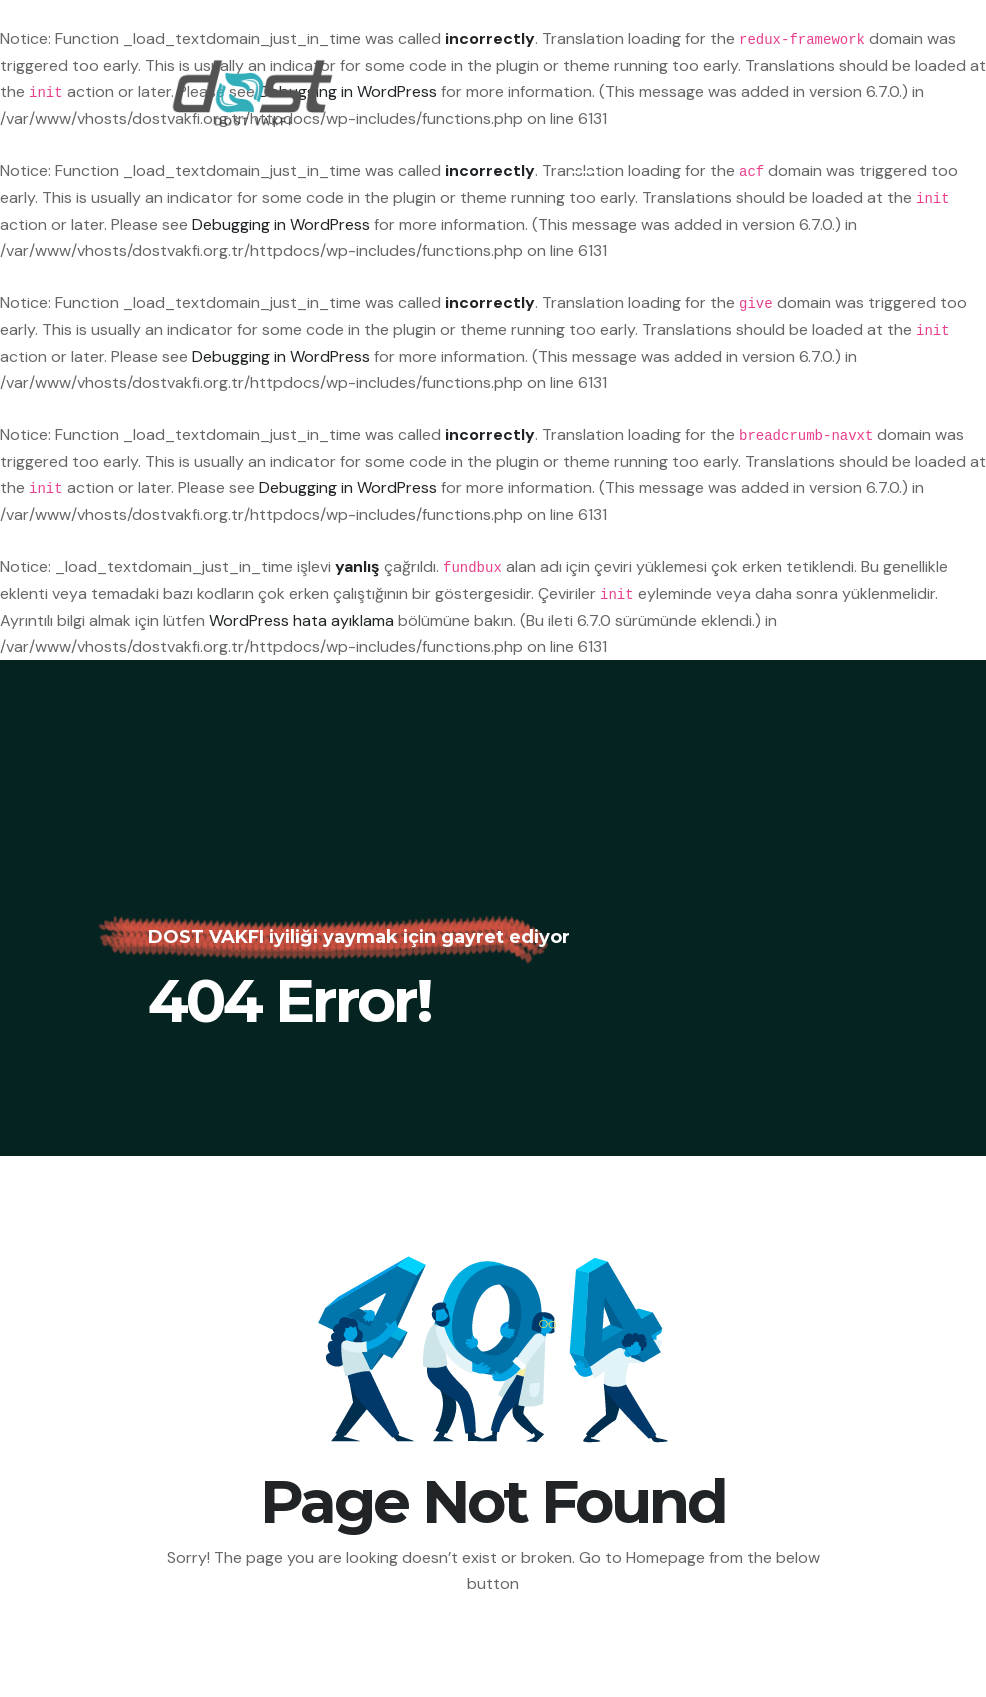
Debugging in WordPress (281, 224)
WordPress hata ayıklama (301, 620)
